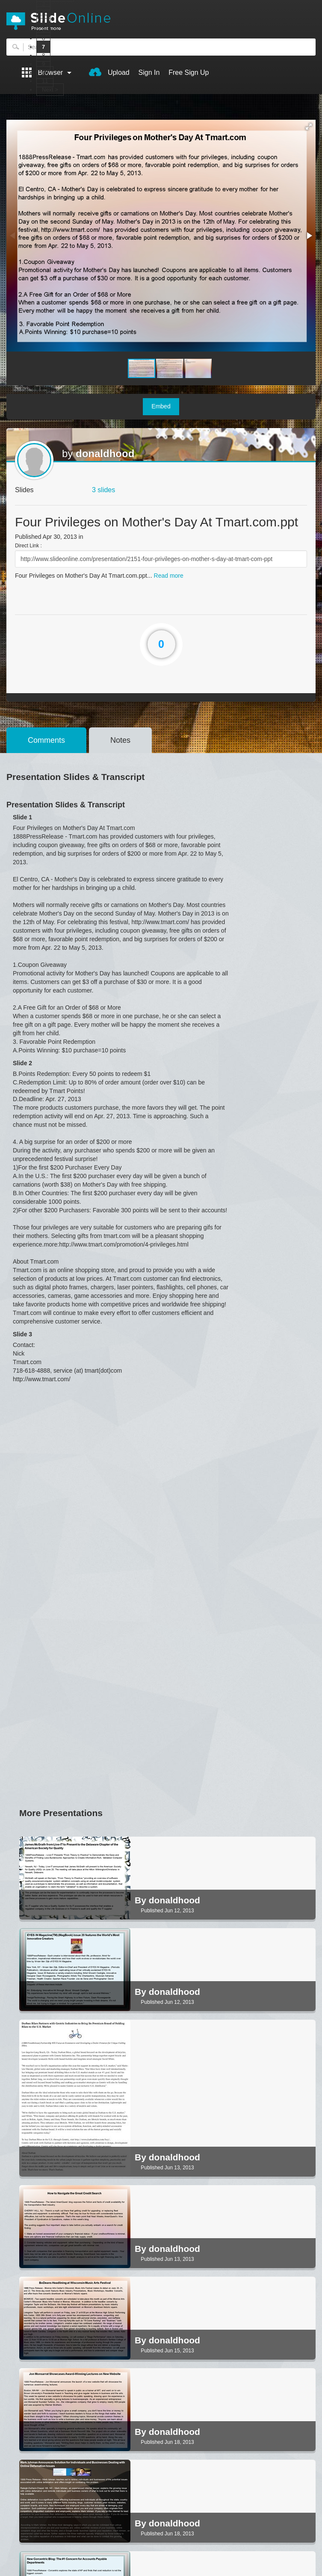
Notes (120, 740)
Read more (168, 575)
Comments (46, 740)
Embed (160, 406)
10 (45, 72)
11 (45, 81)
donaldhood (105, 453)
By (142, 1900)
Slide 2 (22, 1063)
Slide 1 (22, 817)
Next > (50, 89)
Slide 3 (22, 1334)
